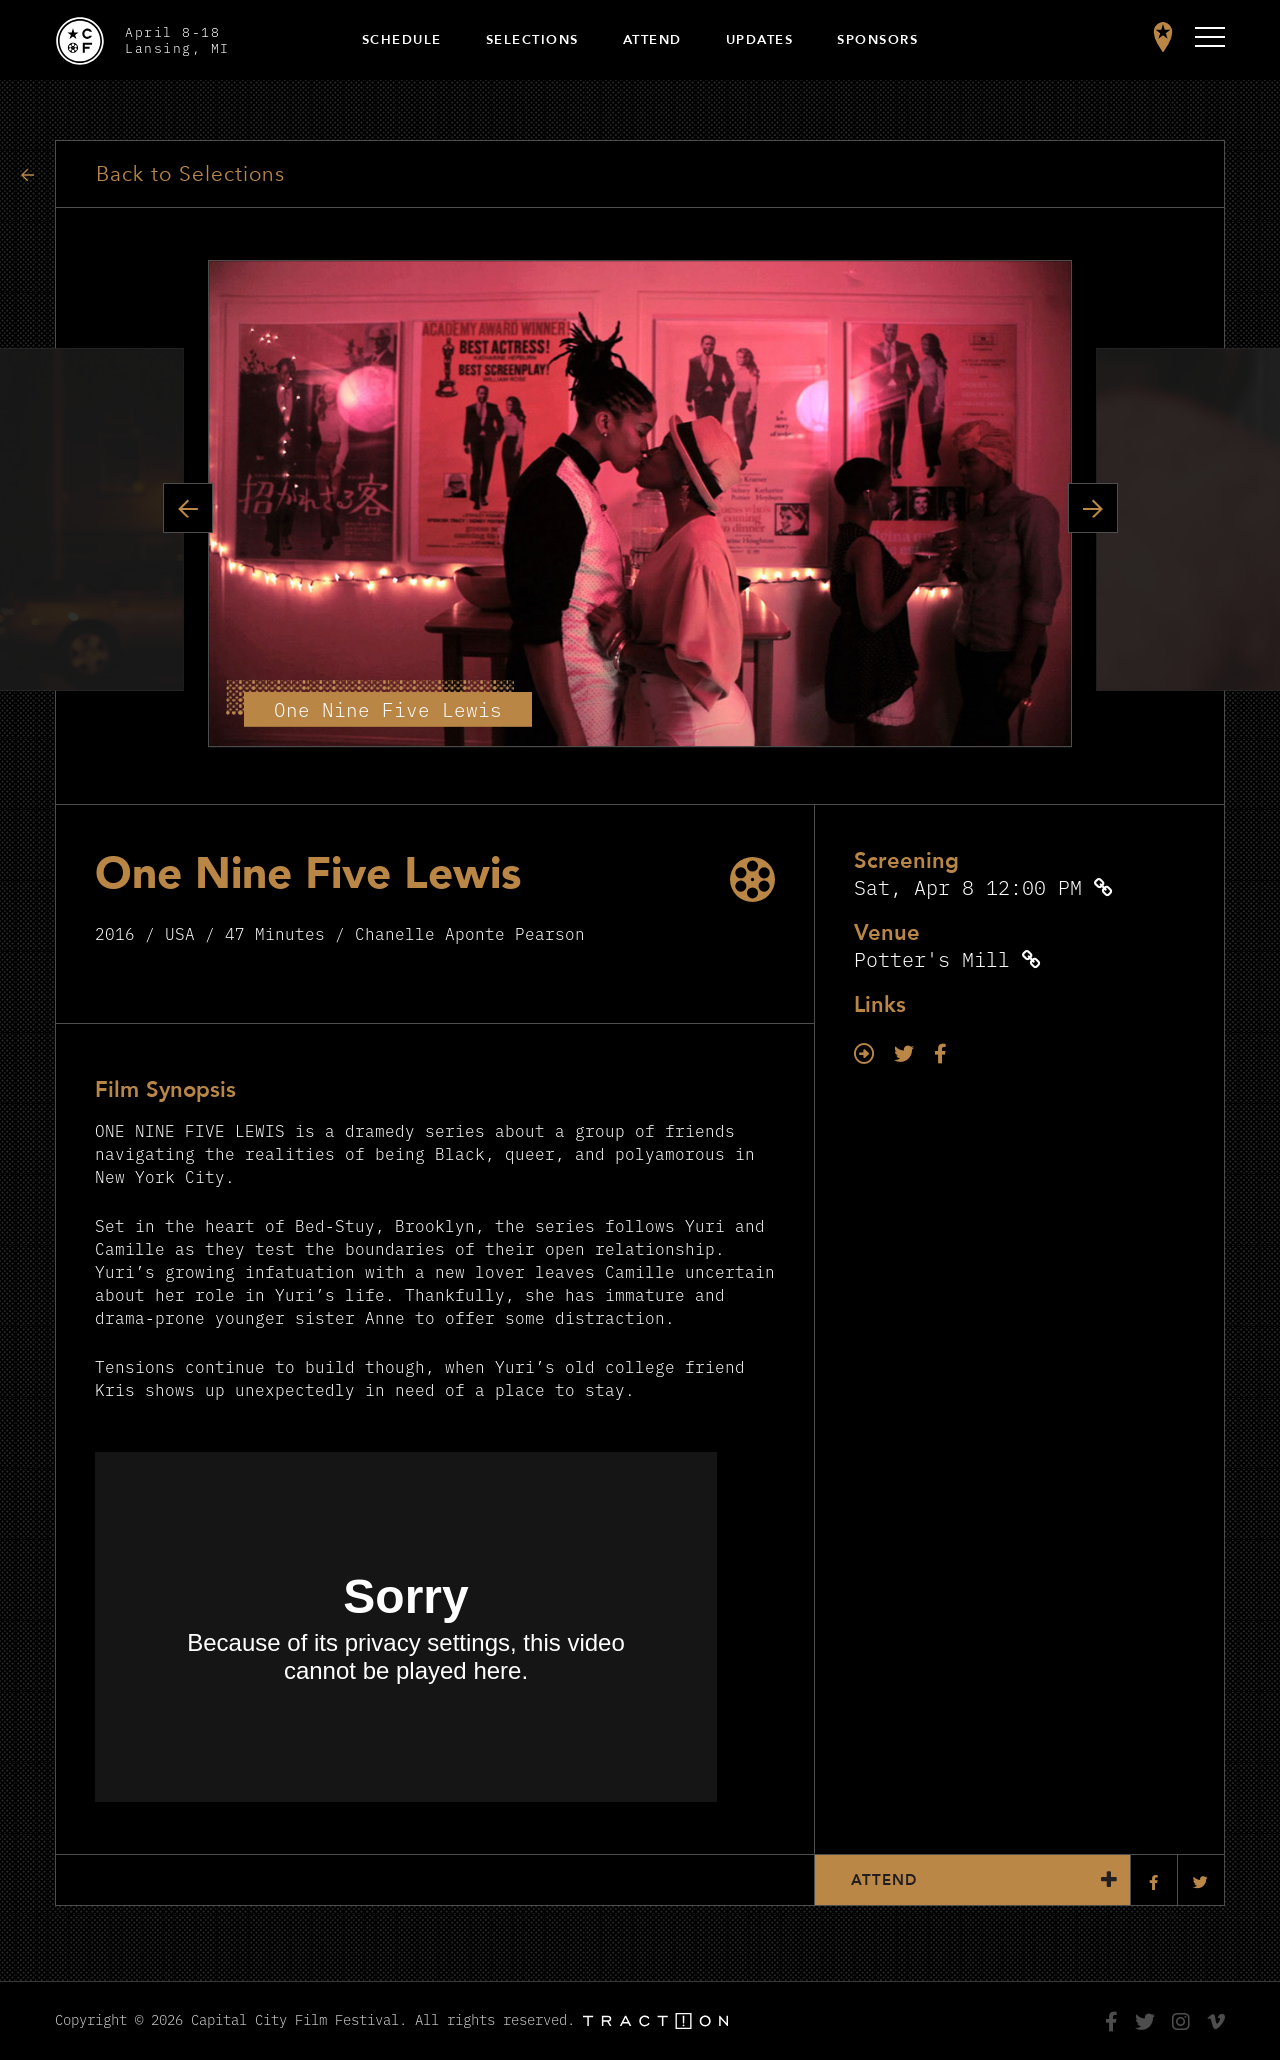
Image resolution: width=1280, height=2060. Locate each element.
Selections (532, 40)
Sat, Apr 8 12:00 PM (968, 886)
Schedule (402, 40)
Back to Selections (190, 174)
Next (1093, 508)
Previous (188, 508)
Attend (652, 40)
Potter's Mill (932, 958)
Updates (760, 40)
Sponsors (877, 40)
